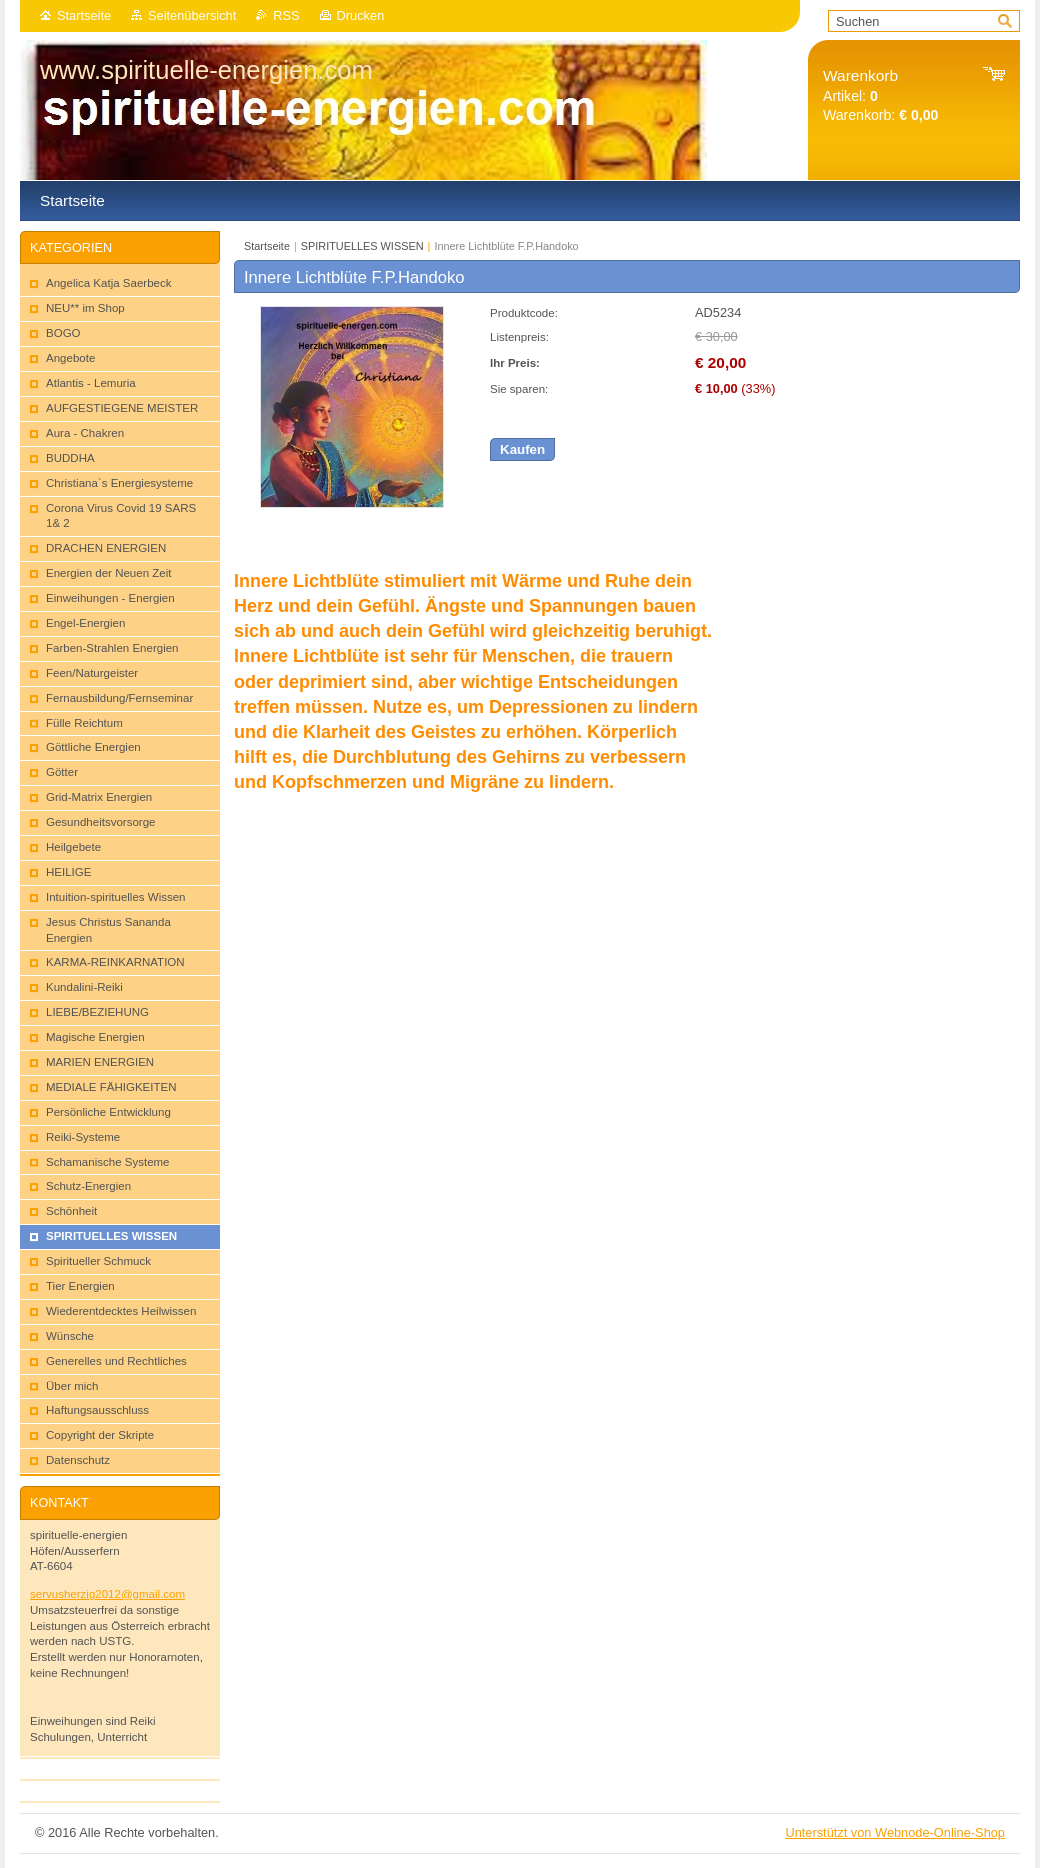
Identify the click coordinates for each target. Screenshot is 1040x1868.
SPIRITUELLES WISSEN (362, 246)
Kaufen (522, 449)
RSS (286, 15)
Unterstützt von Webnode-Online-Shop (895, 1832)
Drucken (361, 15)
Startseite (84, 15)
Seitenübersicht (192, 15)
